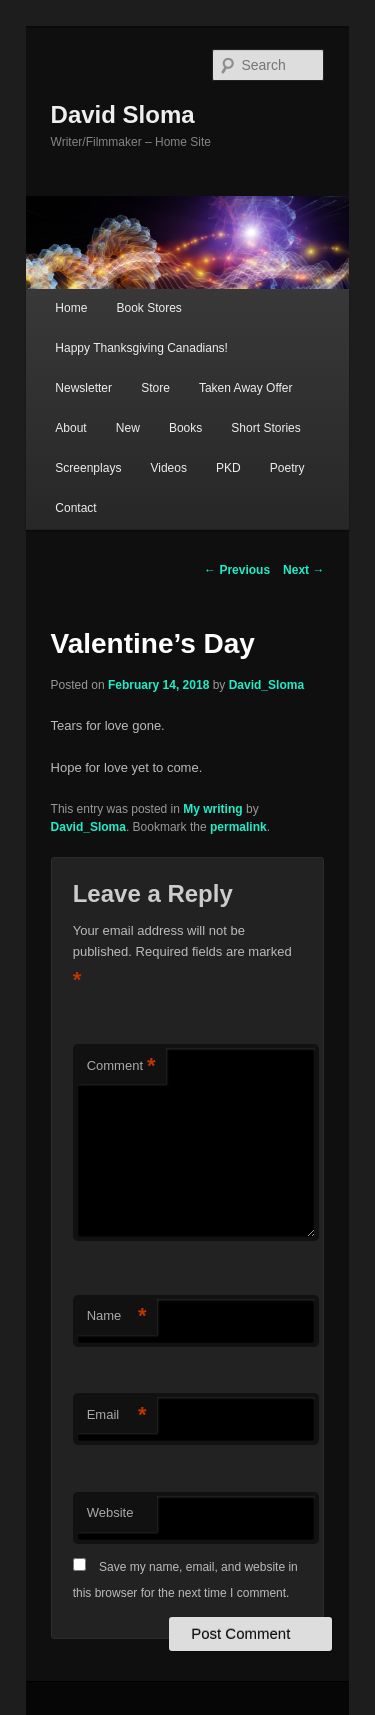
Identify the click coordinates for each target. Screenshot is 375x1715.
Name (117, 1316)
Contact (75, 508)
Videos (168, 468)
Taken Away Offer (246, 388)
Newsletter (83, 388)
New (128, 428)
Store (155, 388)
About (70, 428)
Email (117, 1415)
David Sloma (123, 114)
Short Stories (265, 428)
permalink (238, 827)
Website (110, 1512)
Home (71, 308)
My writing (212, 809)
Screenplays (88, 468)
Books (185, 428)
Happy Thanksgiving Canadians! (141, 348)
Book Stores (148, 308)
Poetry (287, 468)
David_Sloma (266, 685)
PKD (228, 468)
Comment (121, 1066)
